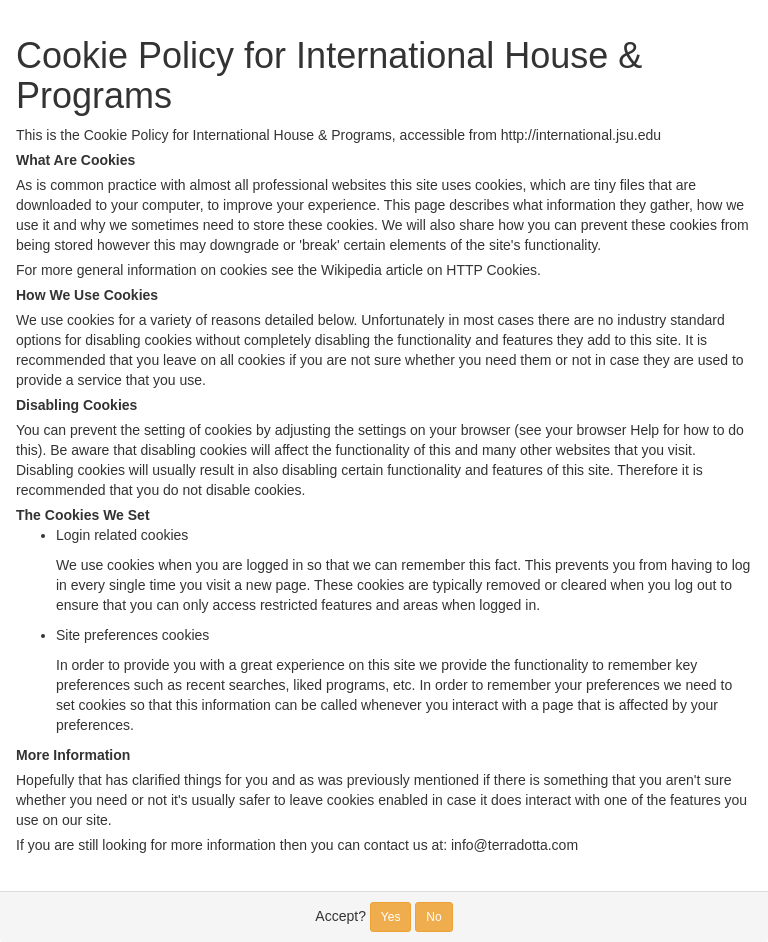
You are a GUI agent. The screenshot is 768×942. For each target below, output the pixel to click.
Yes (391, 917)
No (433, 917)
